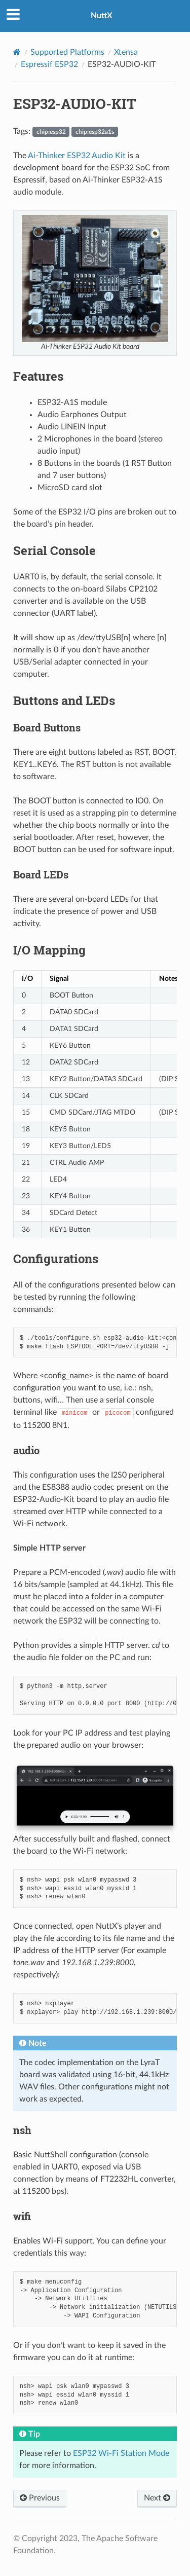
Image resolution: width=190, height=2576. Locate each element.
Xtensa (126, 52)
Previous (40, 2498)
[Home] (17, 52)
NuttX (101, 16)
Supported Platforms (67, 52)
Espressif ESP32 (49, 64)
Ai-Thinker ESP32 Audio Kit (77, 156)
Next (157, 2498)
